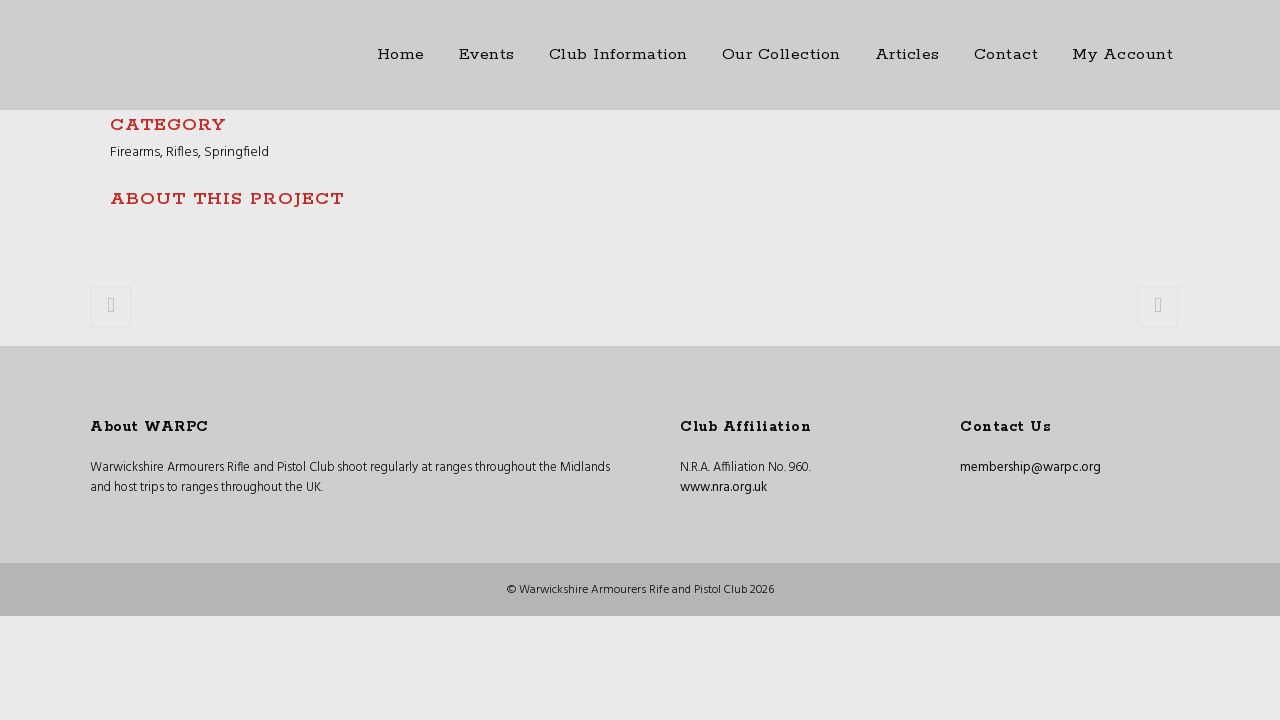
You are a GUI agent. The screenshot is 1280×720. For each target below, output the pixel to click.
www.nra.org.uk (723, 487)
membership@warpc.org (1030, 467)
